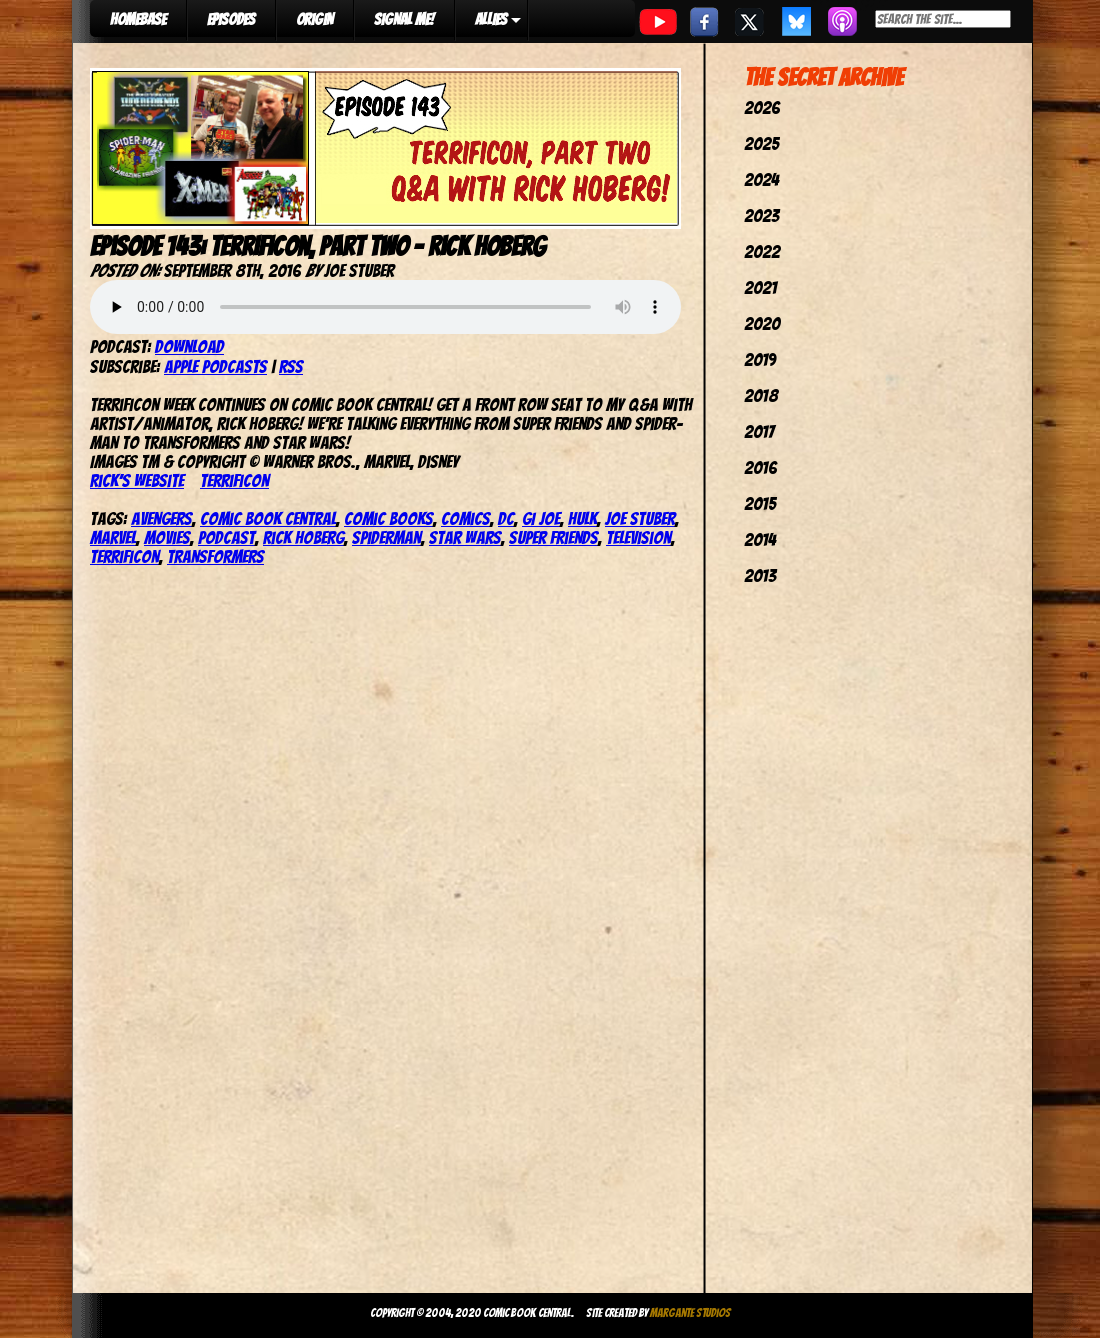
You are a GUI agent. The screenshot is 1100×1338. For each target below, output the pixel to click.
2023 (761, 215)
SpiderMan (386, 537)
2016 (760, 467)
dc (506, 518)
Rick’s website (137, 480)
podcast (226, 537)
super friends (553, 537)
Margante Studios (690, 1312)
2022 (762, 251)
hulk (582, 518)
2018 (761, 395)
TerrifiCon (234, 480)
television (638, 537)
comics (465, 518)
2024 (761, 179)
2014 (760, 539)
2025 (761, 143)
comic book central (268, 518)
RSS (291, 366)
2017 (759, 431)
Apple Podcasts (215, 366)
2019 (760, 359)
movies (167, 537)
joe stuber (640, 518)
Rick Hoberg (303, 537)
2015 (760, 503)
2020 (762, 323)
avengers (161, 518)
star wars (465, 537)
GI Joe (541, 518)
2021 (760, 287)
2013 (760, 575)
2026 (762, 107)
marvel (113, 537)
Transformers (215, 556)
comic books (388, 518)
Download (189, 346)
